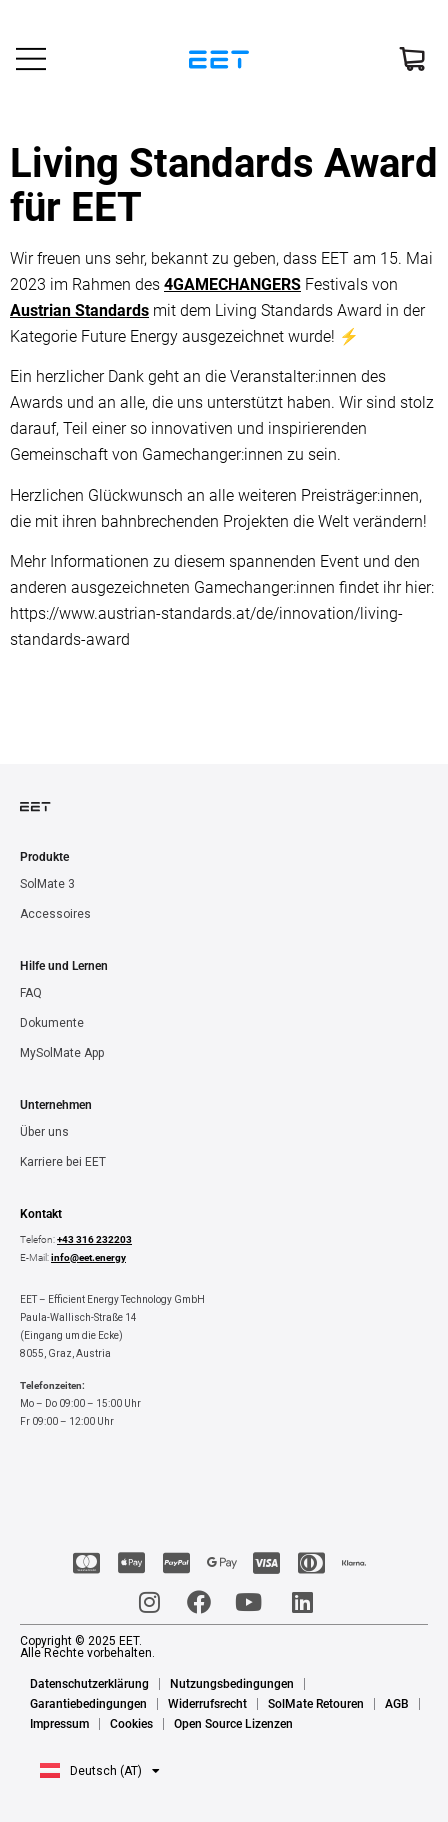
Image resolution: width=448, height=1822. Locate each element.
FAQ (31, 993)
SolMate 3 (47, 884)
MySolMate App (62, 1053)
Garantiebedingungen (88, 1704)
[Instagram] (147, 1602)
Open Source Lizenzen (233, 1724)
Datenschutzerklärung (89, 1684)
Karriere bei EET (63, 1162)
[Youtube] (249, 1602)
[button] (100, 1770)
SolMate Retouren (316, 1704)
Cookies (131, 1724)
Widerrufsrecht (207, 1704)
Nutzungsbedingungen (232, 1684)
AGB (397, 1704)
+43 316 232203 (94, 1239)
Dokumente (52, 1023)
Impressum (59, 1724)
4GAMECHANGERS (232, 284)
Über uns (44, 1132)
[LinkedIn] (300, 1602)
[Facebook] (198, 1602)
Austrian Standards (79, 310)
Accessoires (55, 914)
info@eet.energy (88, 1257)
